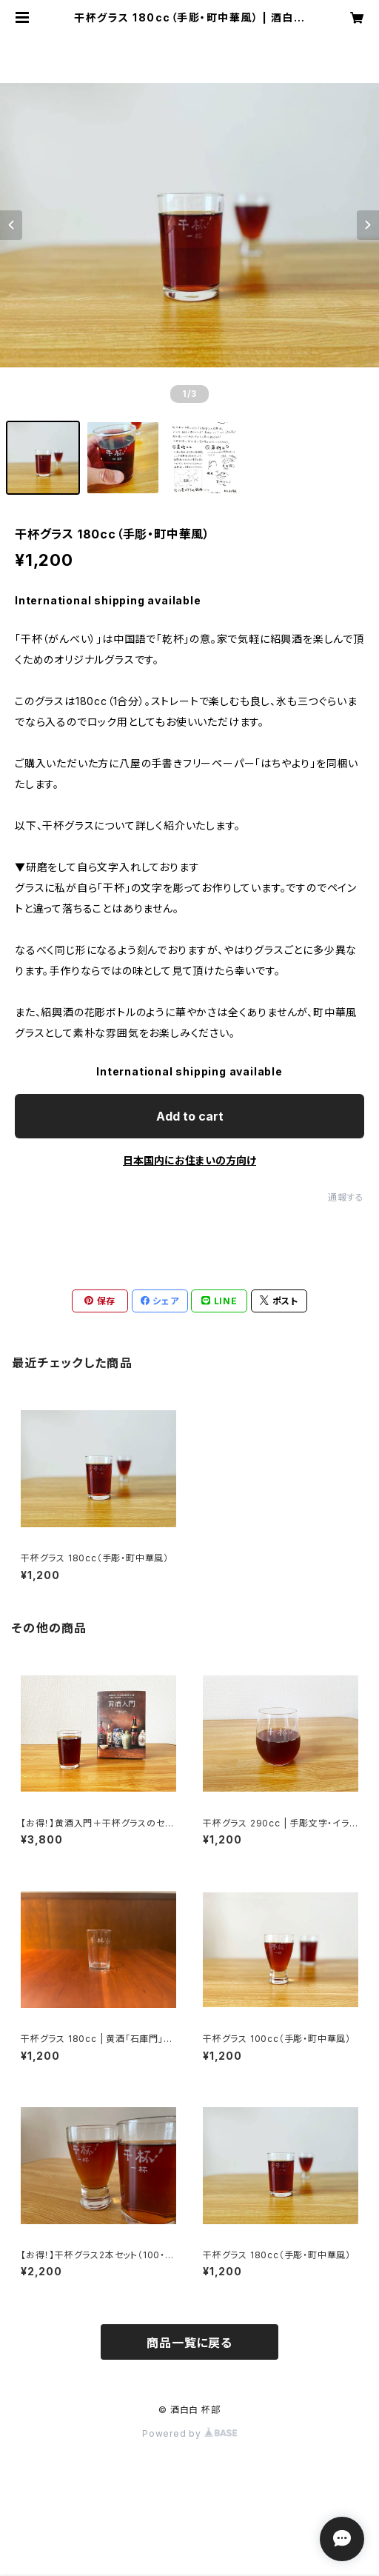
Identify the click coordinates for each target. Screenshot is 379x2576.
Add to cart (190, 1116)
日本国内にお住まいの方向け (189, 1160)
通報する (346, 1197)
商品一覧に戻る (189, 2342)
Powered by (189, 2433)
